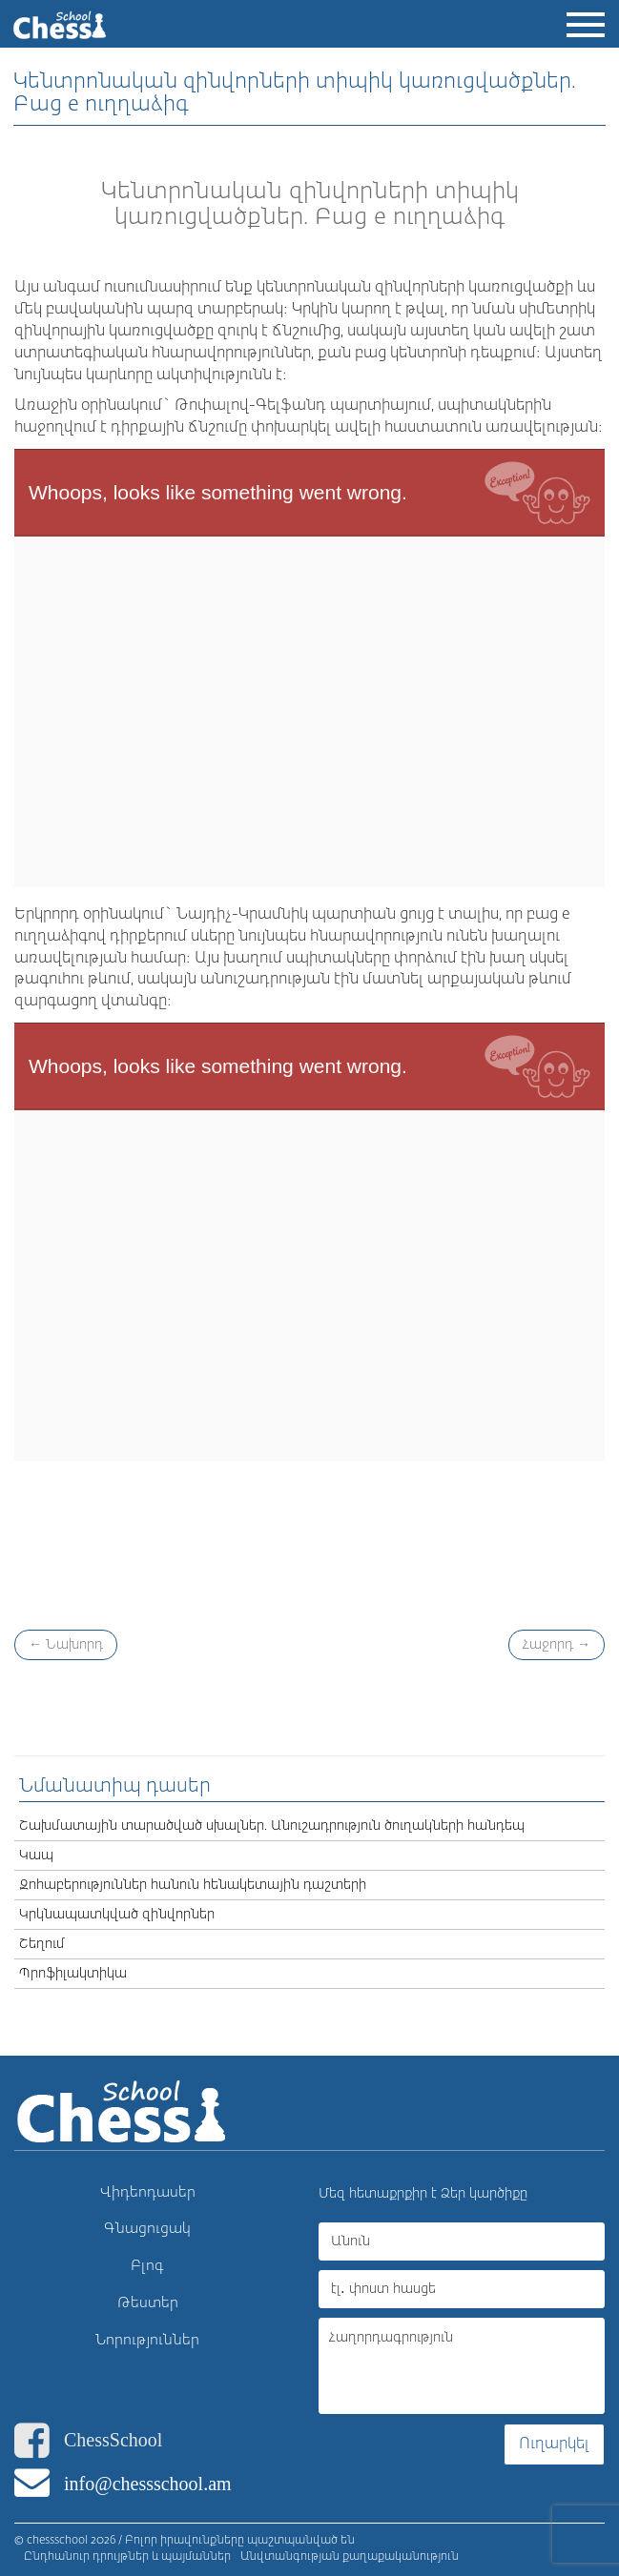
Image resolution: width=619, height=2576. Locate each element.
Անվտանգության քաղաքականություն (349, 2557)
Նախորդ (66, 1645)
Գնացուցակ (147, 2228)
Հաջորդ (556, 1645)
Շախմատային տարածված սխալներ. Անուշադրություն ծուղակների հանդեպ (272, 1826)
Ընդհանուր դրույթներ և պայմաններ (127, 2557)
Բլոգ (147, 2266)
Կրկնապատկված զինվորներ (117, 1914)
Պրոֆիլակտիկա (73, 1973)
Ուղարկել (554, 2444)
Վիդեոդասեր (148, 2192)
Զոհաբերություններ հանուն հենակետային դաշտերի (192, 1885)
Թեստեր (147, 2303)
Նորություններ (147, 2340)
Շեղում (42, 1944)
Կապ (36, 1855)
